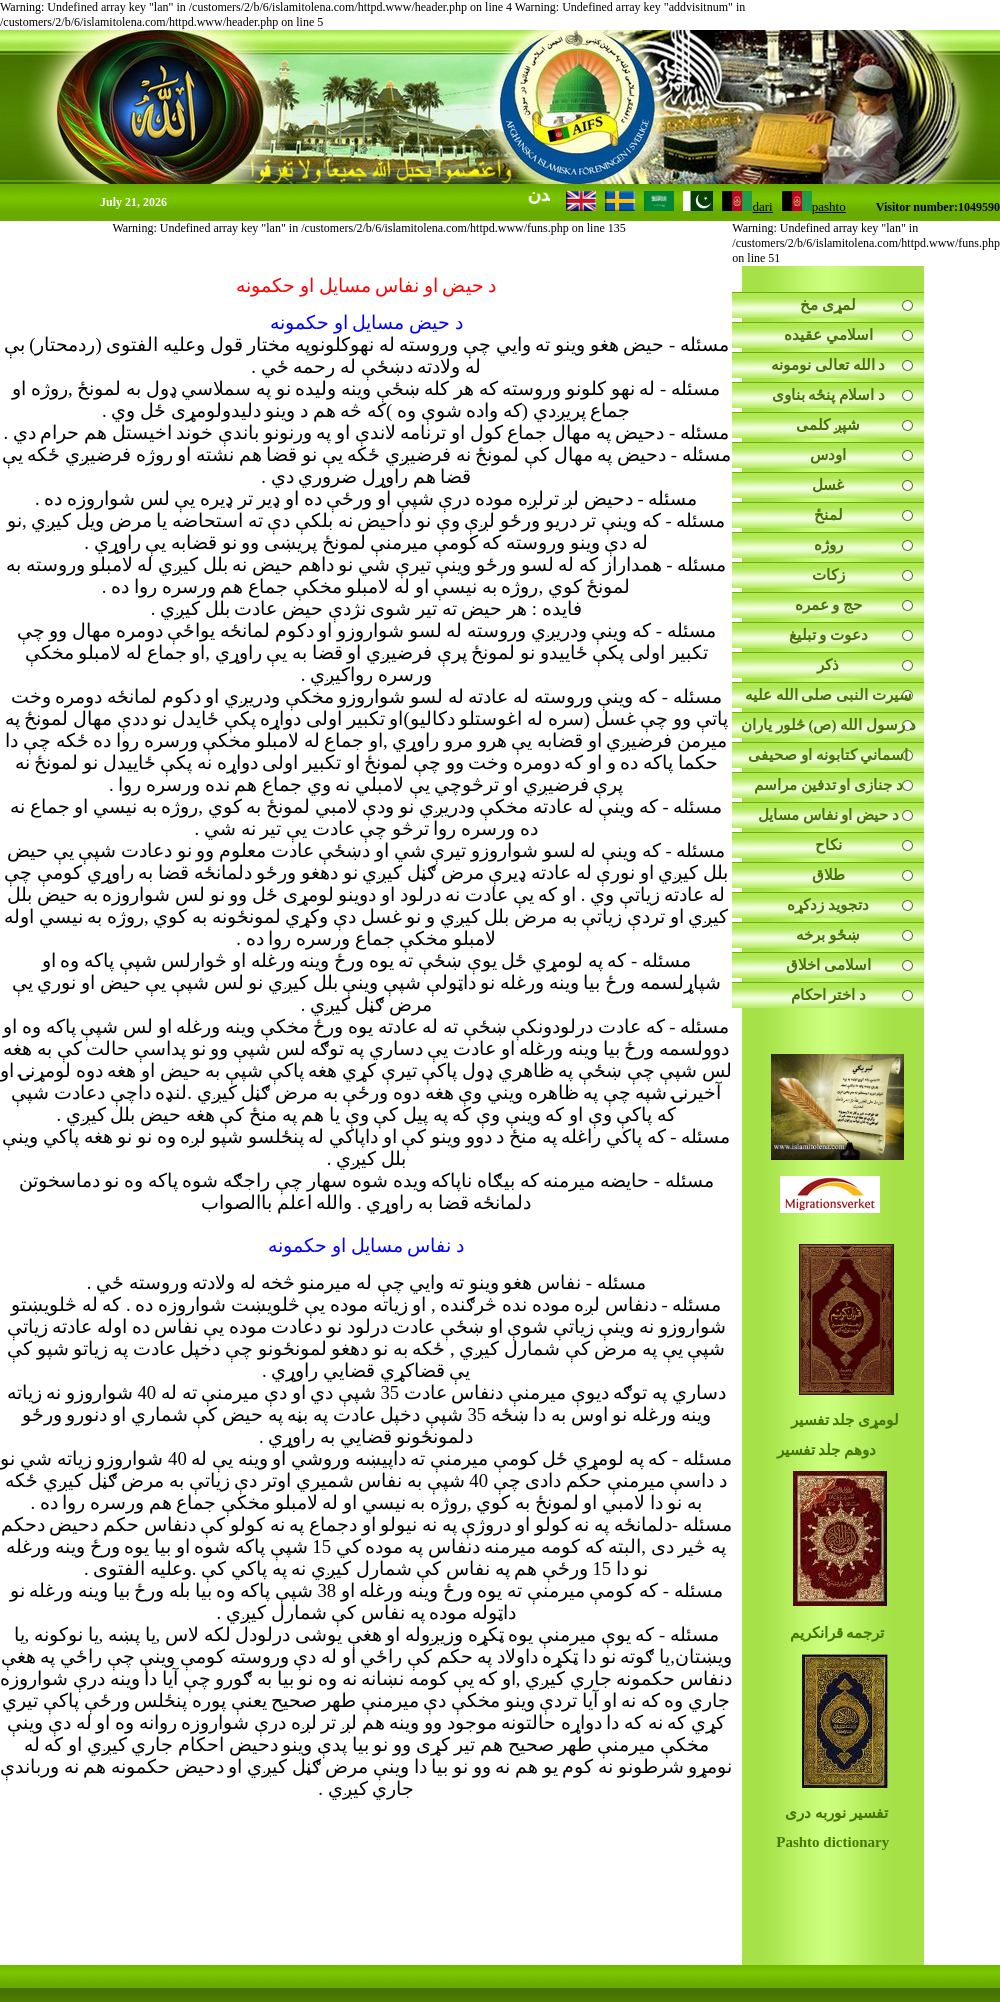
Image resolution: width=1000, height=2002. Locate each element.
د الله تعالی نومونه (828, 365)
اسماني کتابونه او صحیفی (828, 755)
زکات (828, 575)
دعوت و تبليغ (829, 635)
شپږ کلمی (828, 425)
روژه (828, 545)
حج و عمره (829, 605)
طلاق (828, 875)
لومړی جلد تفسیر (845, 1420)
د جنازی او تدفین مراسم (828, 785)
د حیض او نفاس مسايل (828, 815)
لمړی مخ (828, 305)
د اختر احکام (829, 995)
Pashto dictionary (832, 1842)
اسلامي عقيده (828, 335)
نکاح (828, 845)
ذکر (828, 665)
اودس (828, 455)
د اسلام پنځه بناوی (828, 395)
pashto (814, 206)
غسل (828, 485)
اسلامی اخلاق (828, 965)
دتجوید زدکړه (828, 905)
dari (747, 206)
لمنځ (828, 515)
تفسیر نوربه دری (836, 1813)
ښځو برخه (828, 935)
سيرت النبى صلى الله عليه (828, 695)
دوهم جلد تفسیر (827, 1450)
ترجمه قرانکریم (833, 1633)
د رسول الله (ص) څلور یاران (828, 725)
